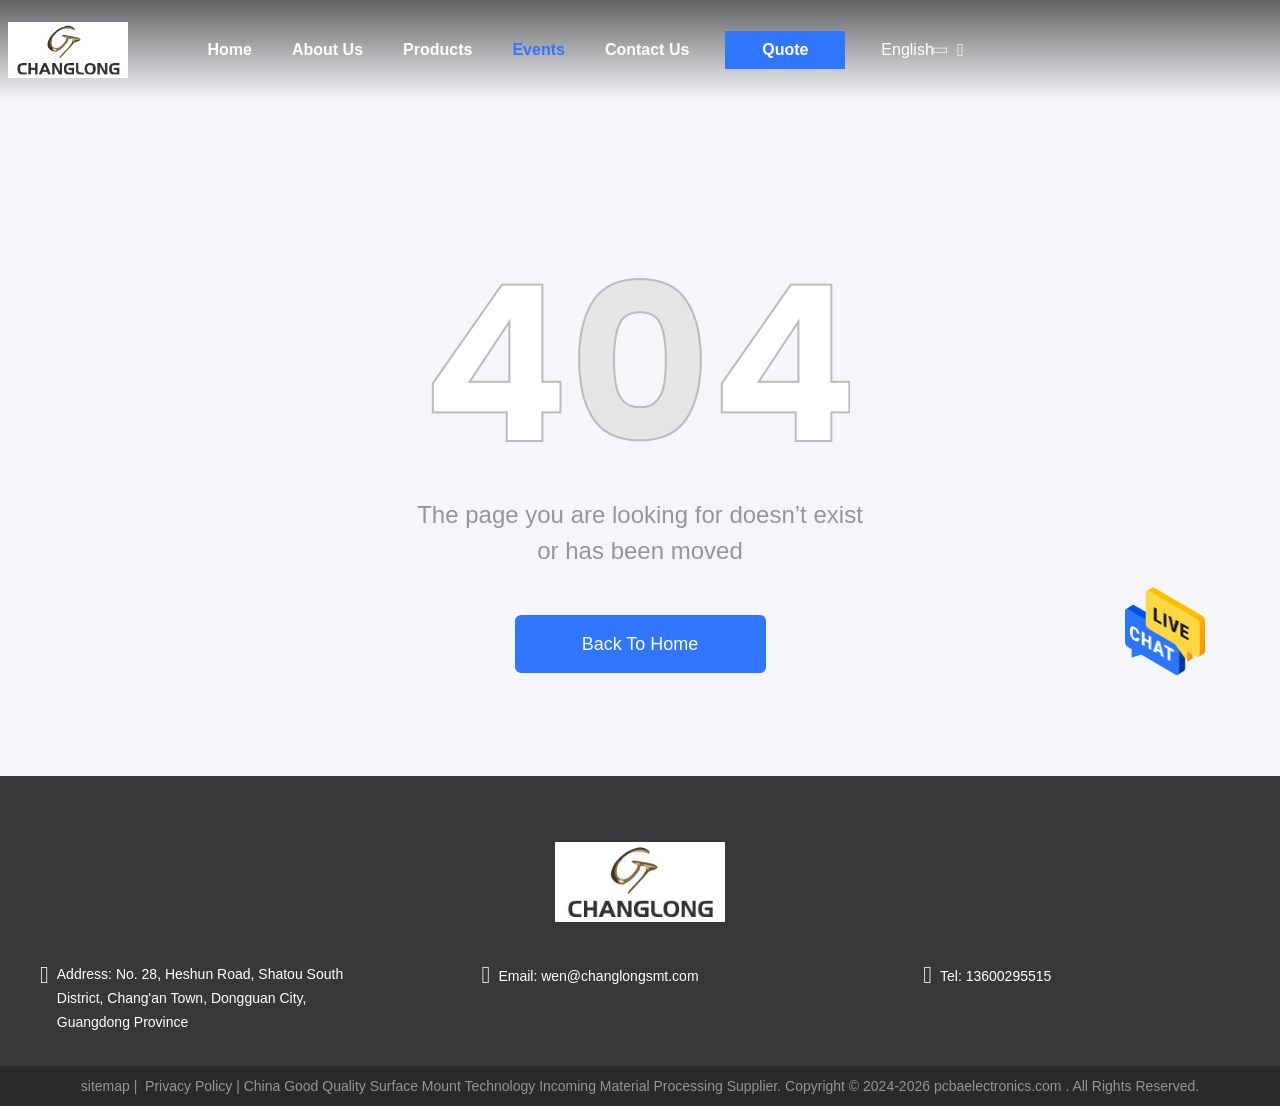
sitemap (105, 1086)
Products (437, 49)
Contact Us (647, 49)
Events (538, 49)
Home (230, 49)
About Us (327, 49)
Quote (785, 49)
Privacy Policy (188, 1086)
